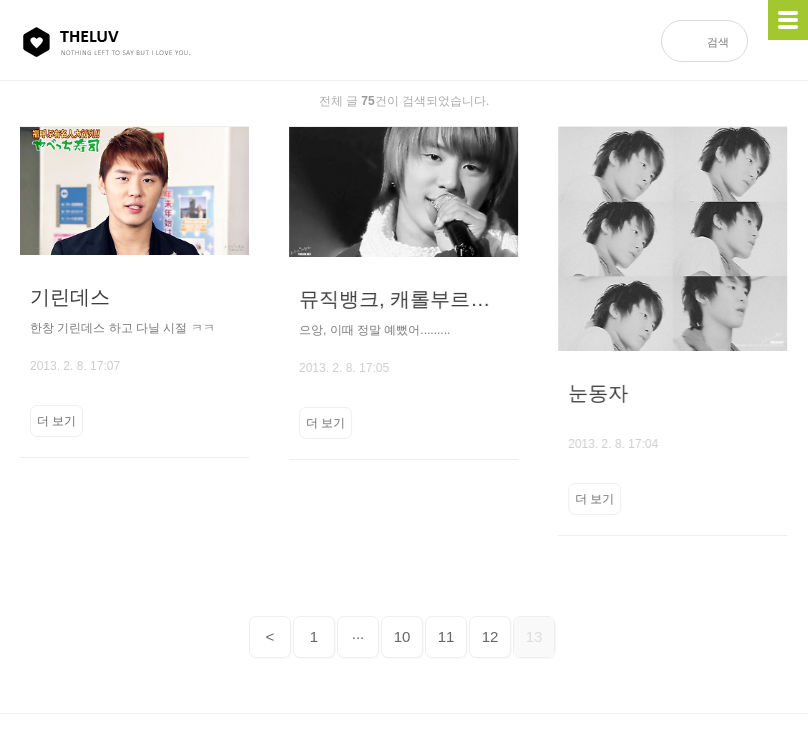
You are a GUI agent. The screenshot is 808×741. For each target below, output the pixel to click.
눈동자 (595, 393)
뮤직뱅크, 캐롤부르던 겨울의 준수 (402, 299)
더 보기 (56, 421)
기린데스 (70, 297)
